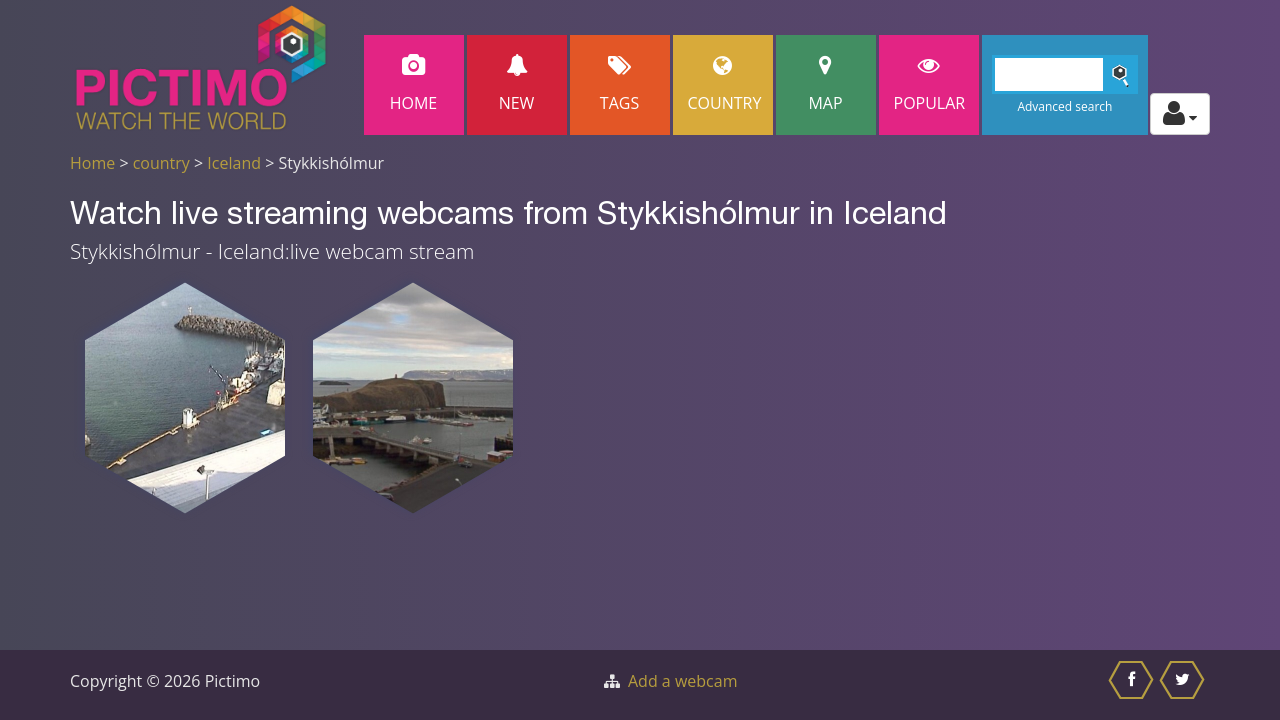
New (517, 84)
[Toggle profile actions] (1180, 114)
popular (930, 84)
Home (414, 84)
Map (826, 84)
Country (725, 84)
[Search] (1065, 74)
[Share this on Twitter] (1184, 685)
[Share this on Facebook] (1133, 685)
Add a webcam (682, 681)
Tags (620, 84)
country (161, 163)
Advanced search (1064, 106)
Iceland (234, 163)
